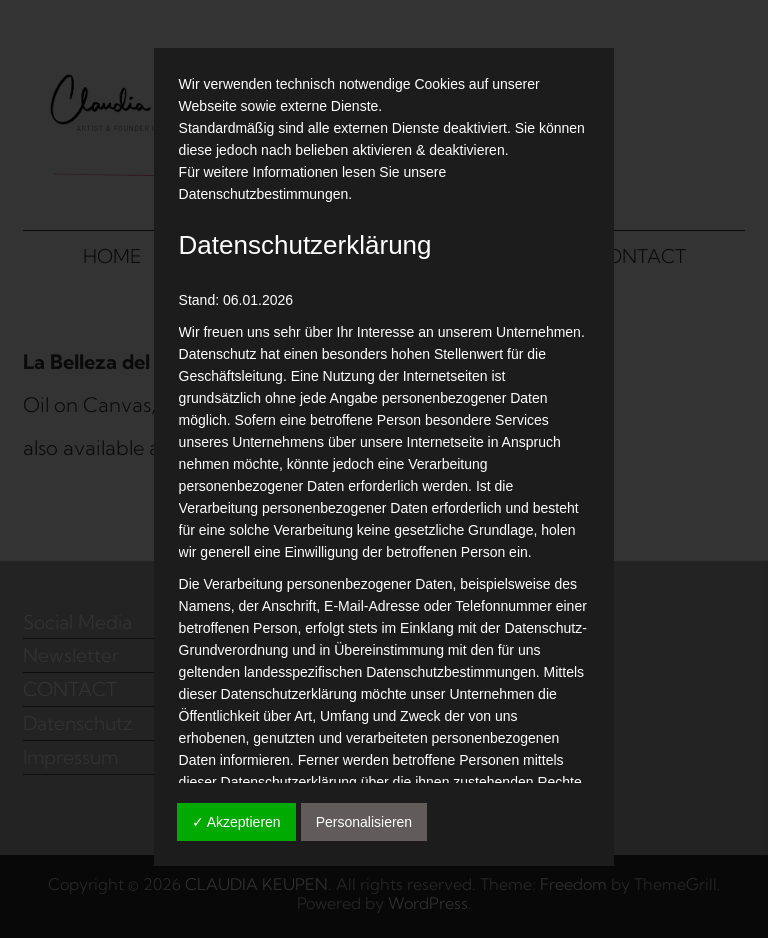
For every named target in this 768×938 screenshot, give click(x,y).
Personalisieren (364, 822)
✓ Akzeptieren (236, 822)
